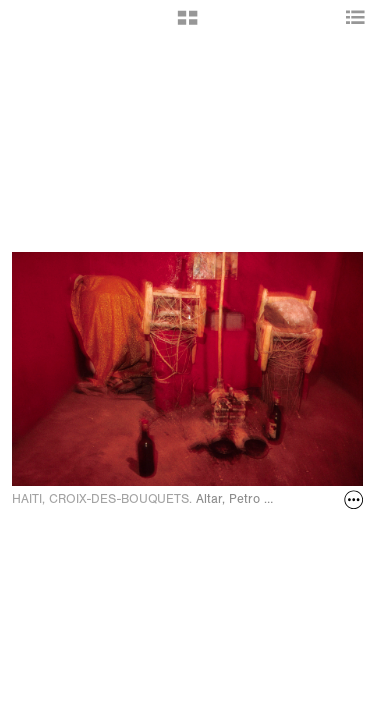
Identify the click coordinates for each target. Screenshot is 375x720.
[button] (187, 25)
